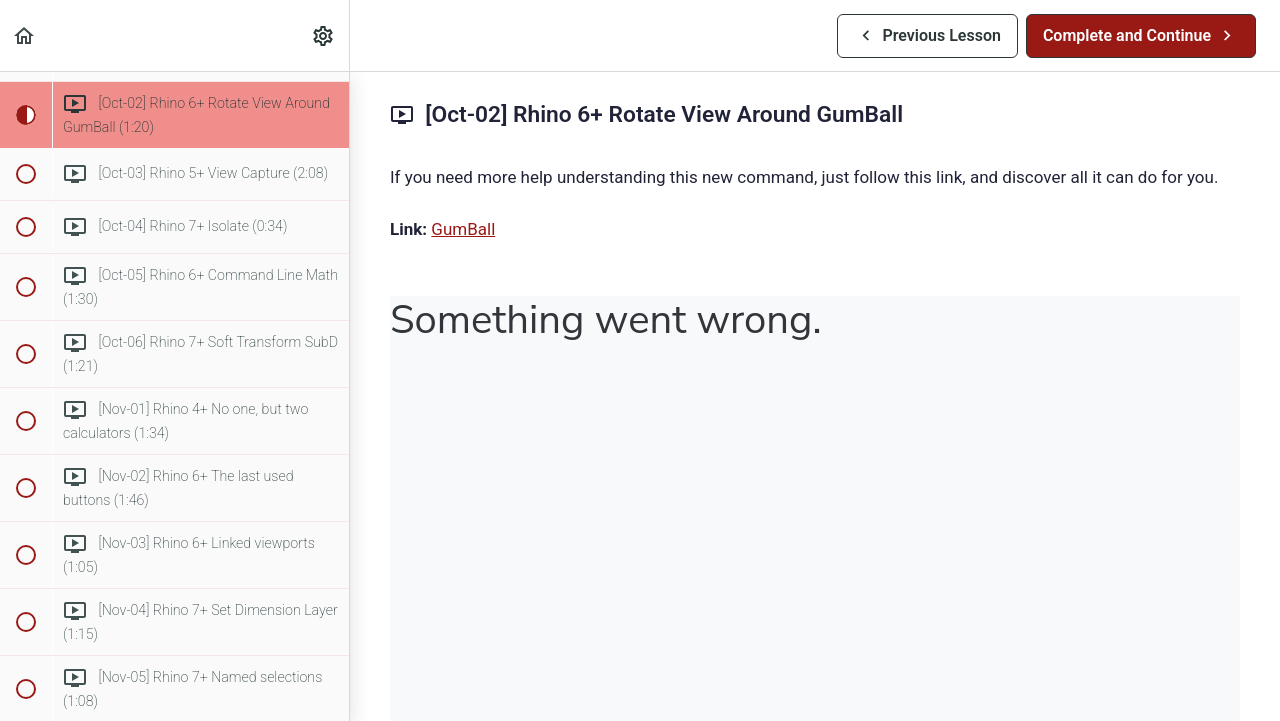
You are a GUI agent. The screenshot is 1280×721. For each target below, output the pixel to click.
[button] (25, 35)
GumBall (463, 229)
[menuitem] (324, 35)
